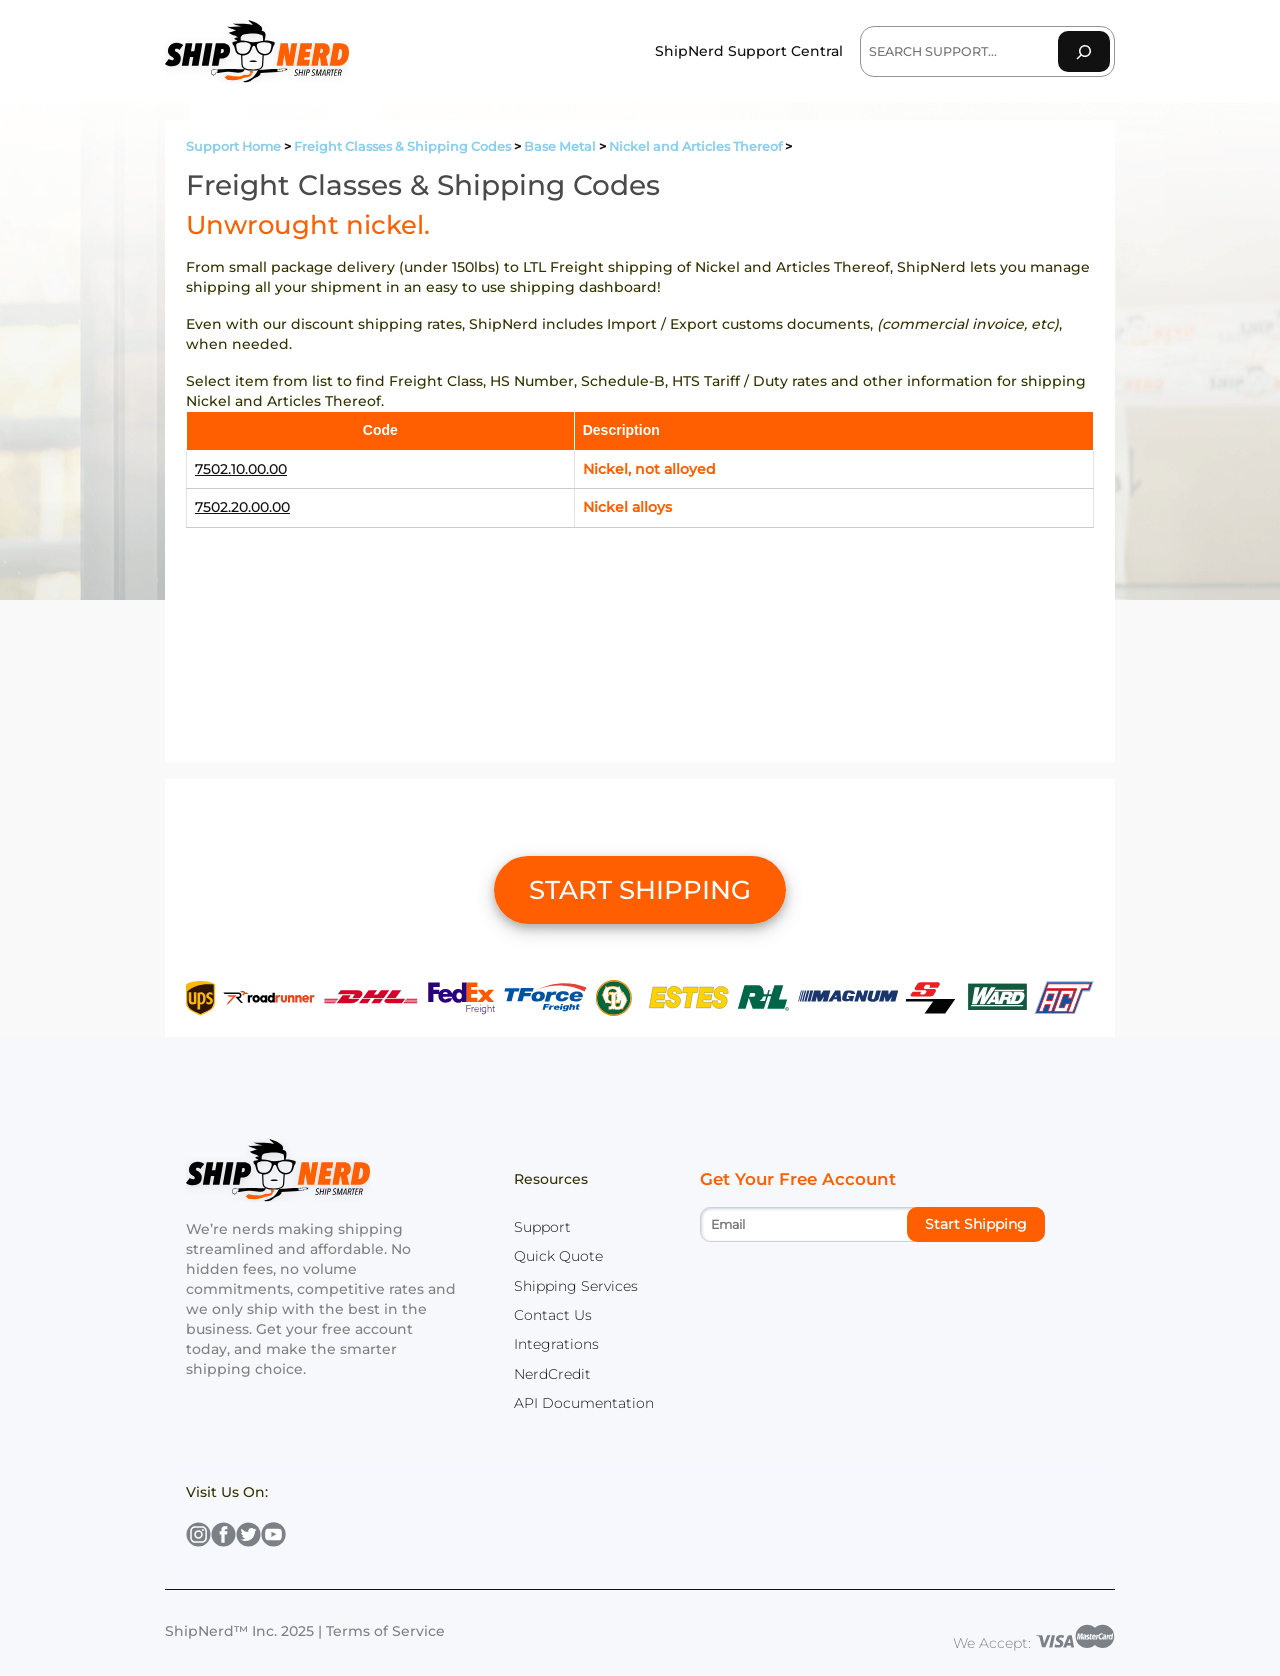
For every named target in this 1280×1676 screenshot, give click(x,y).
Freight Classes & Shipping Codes (402, 146)
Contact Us (553, 1315)
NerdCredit (552, 1374)
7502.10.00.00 (241, 469)
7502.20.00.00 (242, 507)
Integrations (556, 1344)
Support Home (233, 146)
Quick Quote (558, 1256)
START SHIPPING (640, 890)
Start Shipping (976, 1224)
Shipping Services (576, 1286)
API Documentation (584, 1403)
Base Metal (560, 146)
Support (542, 1227)
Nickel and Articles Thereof (695, 146)
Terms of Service (385, 1631)
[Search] (1084, 51)
